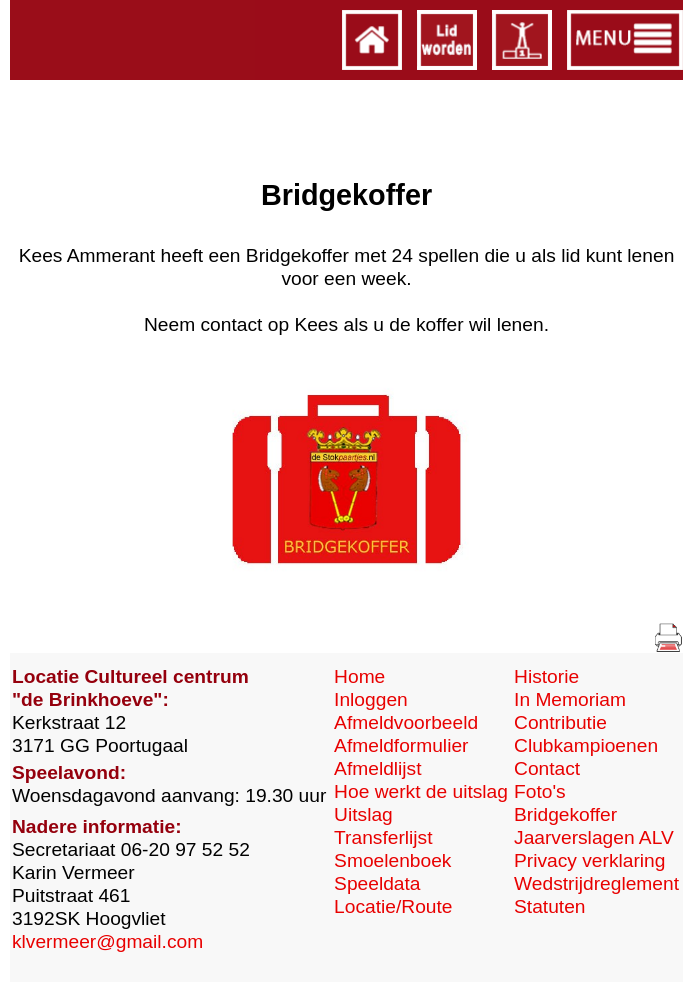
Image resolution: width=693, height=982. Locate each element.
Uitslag (363, 814)
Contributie (560, 722)
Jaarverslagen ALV (594, 837)
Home (359, 676)
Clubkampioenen (586, 745)
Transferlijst (383, 837)
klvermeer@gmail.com (107, 941)
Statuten (549, 906)
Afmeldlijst (377, 768)
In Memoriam (570, 699)
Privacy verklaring (589, 860)
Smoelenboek (392, 860)
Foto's (540, 791)
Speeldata (377, 883)
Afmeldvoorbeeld (406, 722)
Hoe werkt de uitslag (421, 791)
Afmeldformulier (401, 745)
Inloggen (371, 699)
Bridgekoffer (565, 814)
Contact (547, 768)
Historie (546, 676)
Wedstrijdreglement (596, 883)
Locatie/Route (393, 906)
